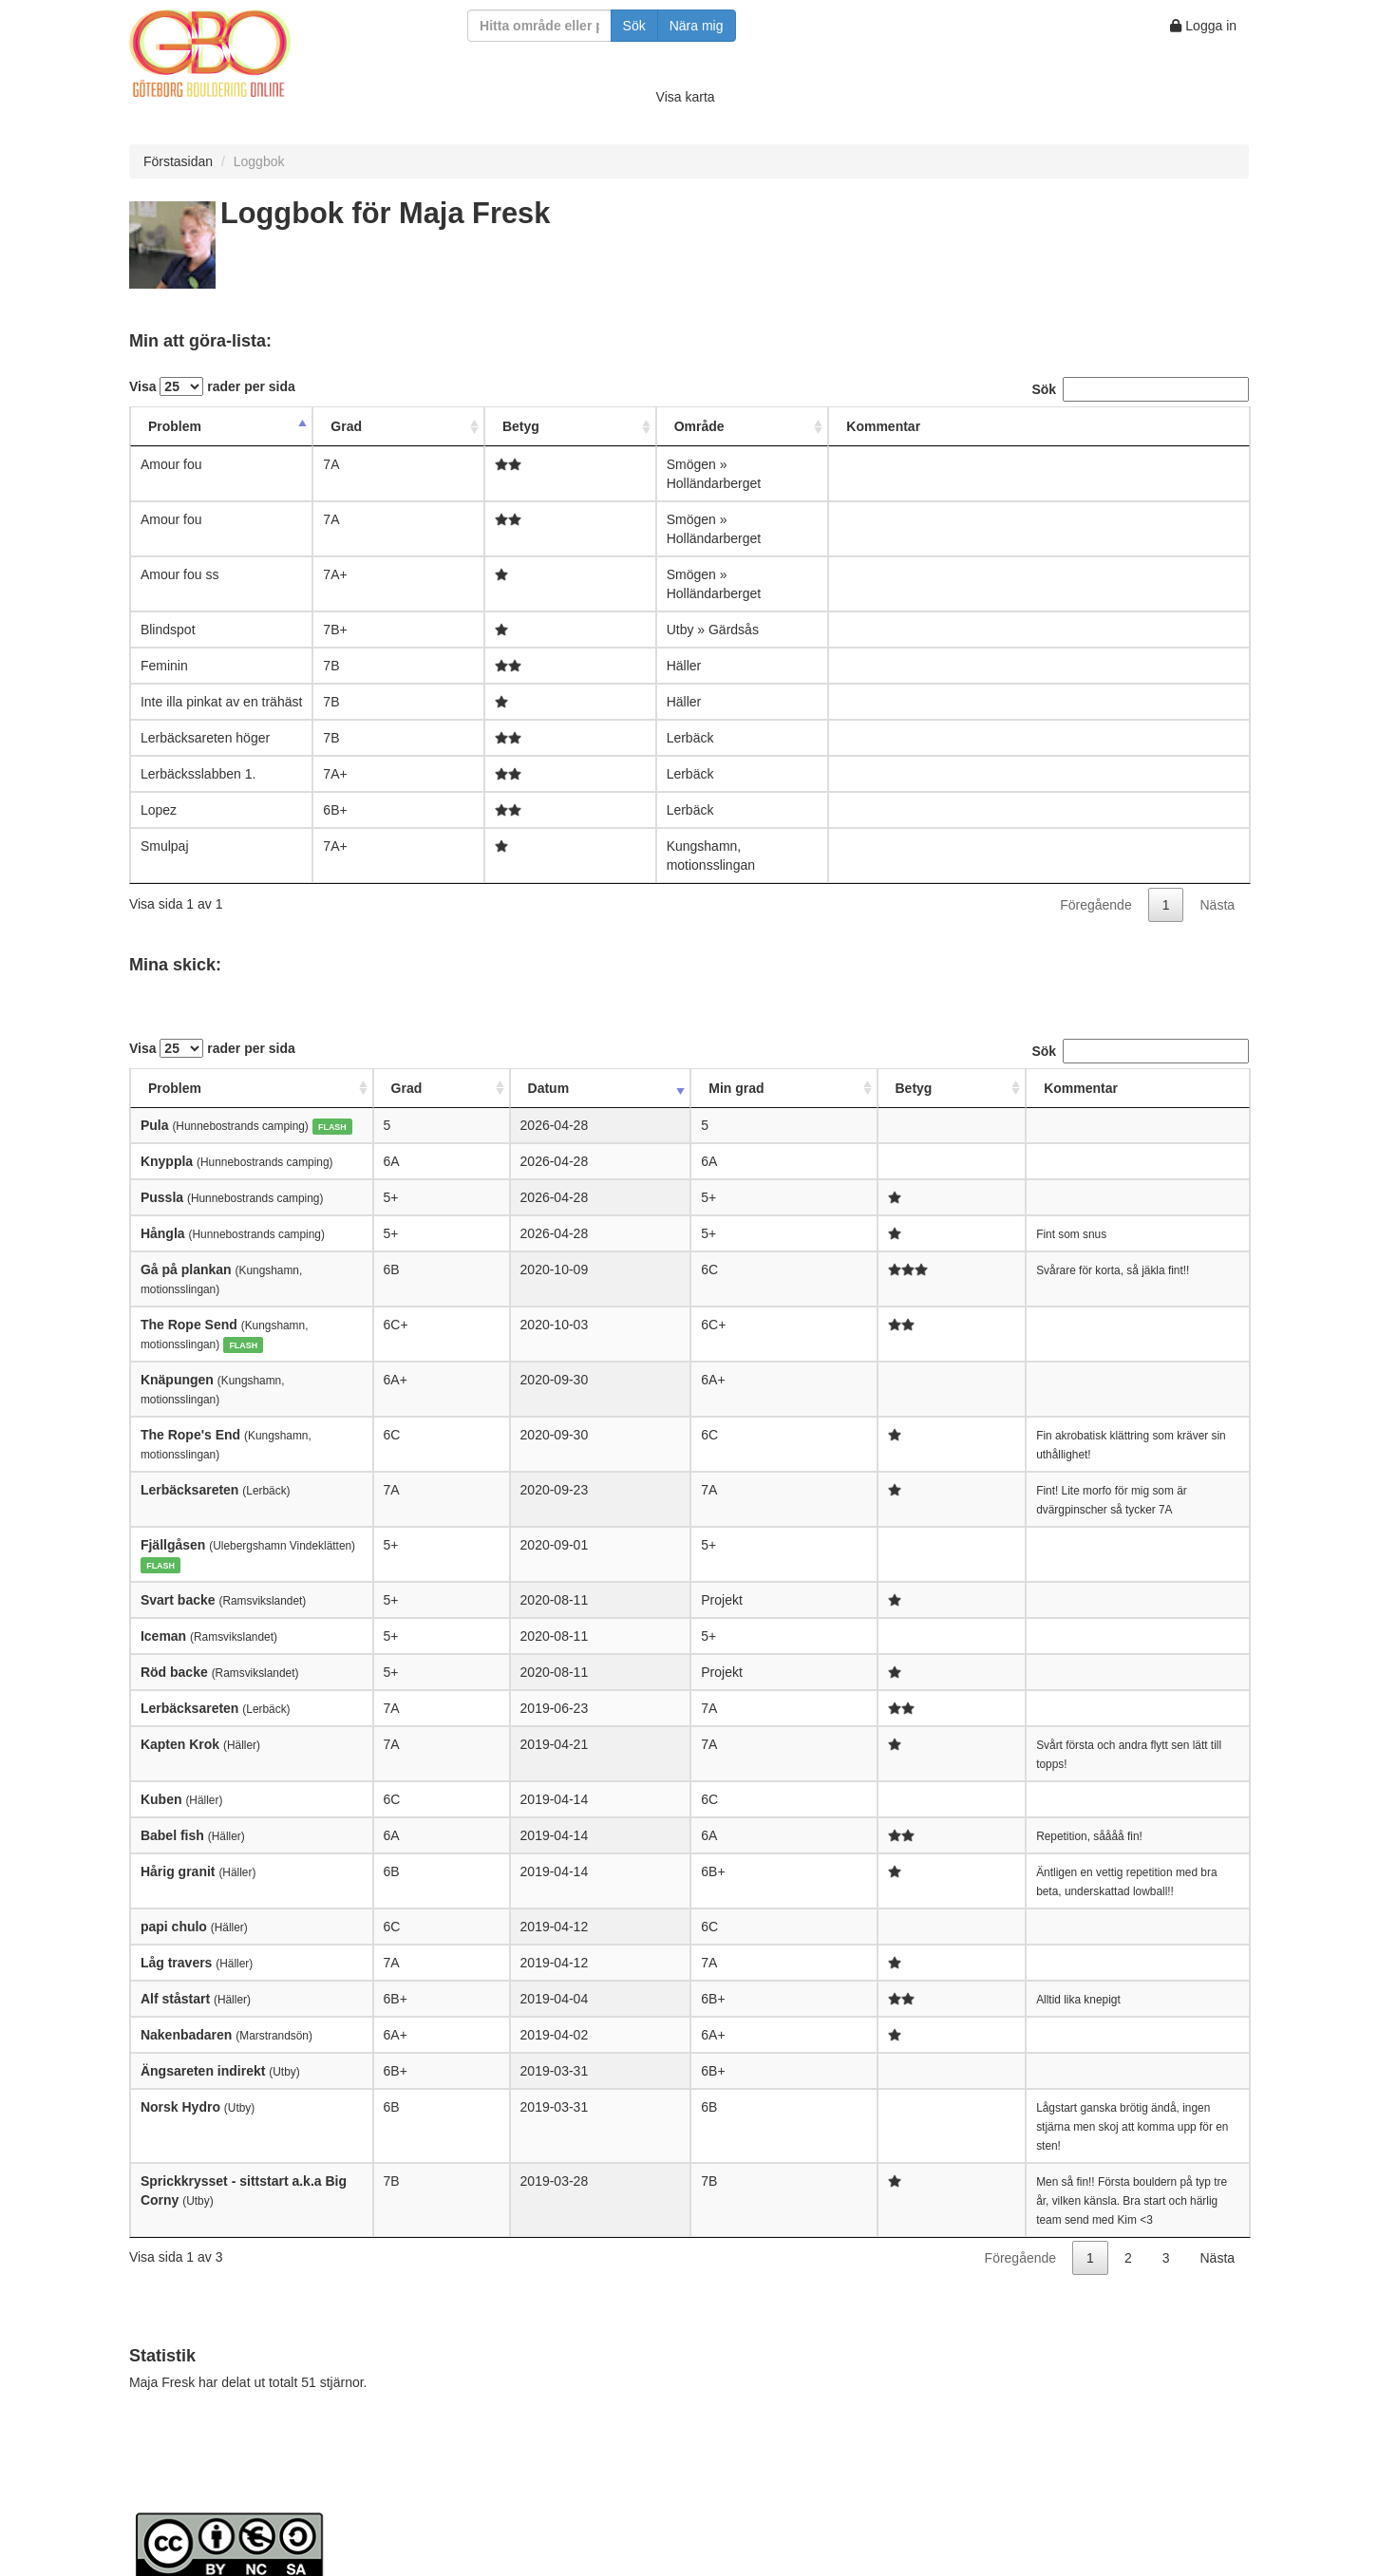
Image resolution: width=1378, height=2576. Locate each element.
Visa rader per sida (212, 386)
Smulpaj (165, 846)
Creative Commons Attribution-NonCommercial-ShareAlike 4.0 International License (551, 2433)
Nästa (1217, 904)
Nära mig (697, 25)
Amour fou (171, 464)
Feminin (164, 665)
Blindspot (168, 629)
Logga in (1203, 25)
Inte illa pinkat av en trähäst (221, 701)
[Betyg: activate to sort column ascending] (570, 426)
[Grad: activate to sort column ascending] (398, 426)
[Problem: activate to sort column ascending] (279, 1088)
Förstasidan (178, 161)
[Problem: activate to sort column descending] (221, 426)
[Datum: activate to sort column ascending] (540, 1088)
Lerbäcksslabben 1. (198, 773)
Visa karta (685, 96)
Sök (634, 25)
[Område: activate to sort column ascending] (742, 426)
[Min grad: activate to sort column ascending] (629, 1088)
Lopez (159, 810)
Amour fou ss (179, 574)
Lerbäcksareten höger (205, 737)
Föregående (1096, 904)
